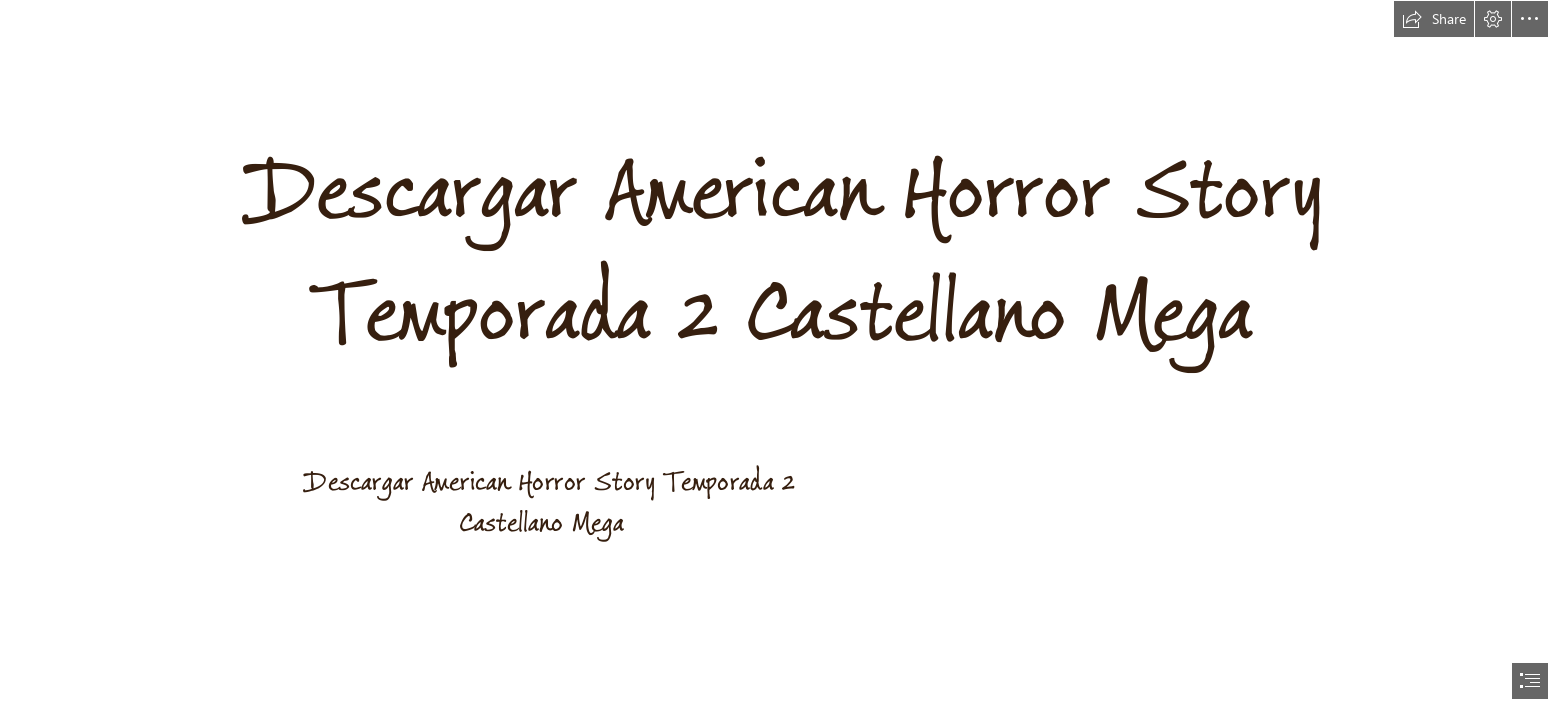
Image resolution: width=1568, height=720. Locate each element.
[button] (1434, 19)
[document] (784, 360)
